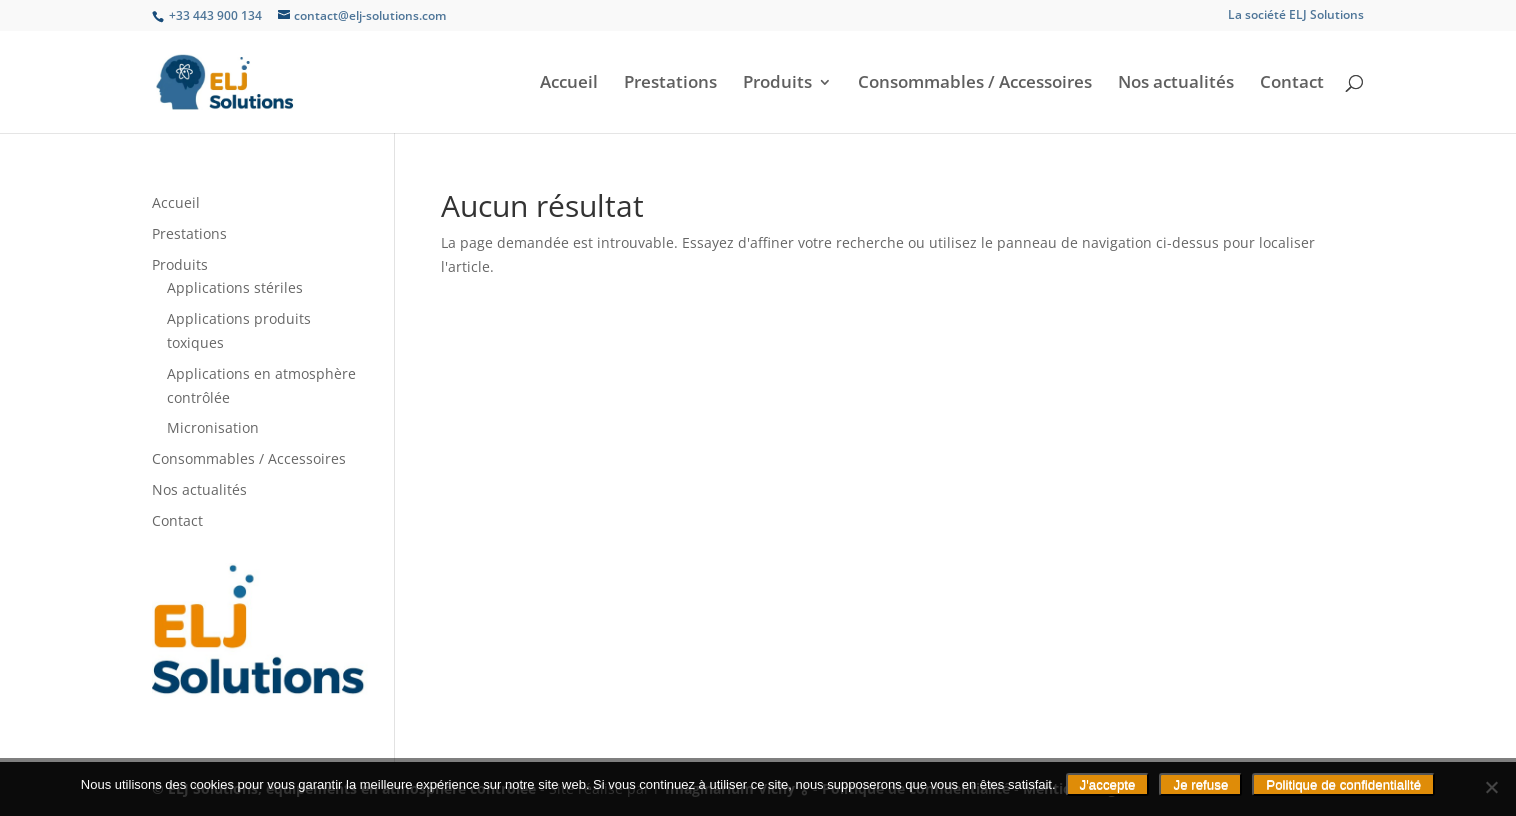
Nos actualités (1176, 84)
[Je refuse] (1491, 787)
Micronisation (213, 427)
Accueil (569, 84)
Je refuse (1200, 784)
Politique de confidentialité (1343, 784)
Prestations (670, 84)
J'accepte (1108, 784)
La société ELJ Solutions (1296, 16)
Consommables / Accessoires (975, 84)
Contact (1292, 84)
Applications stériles (235, 287)
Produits (777, 84)
